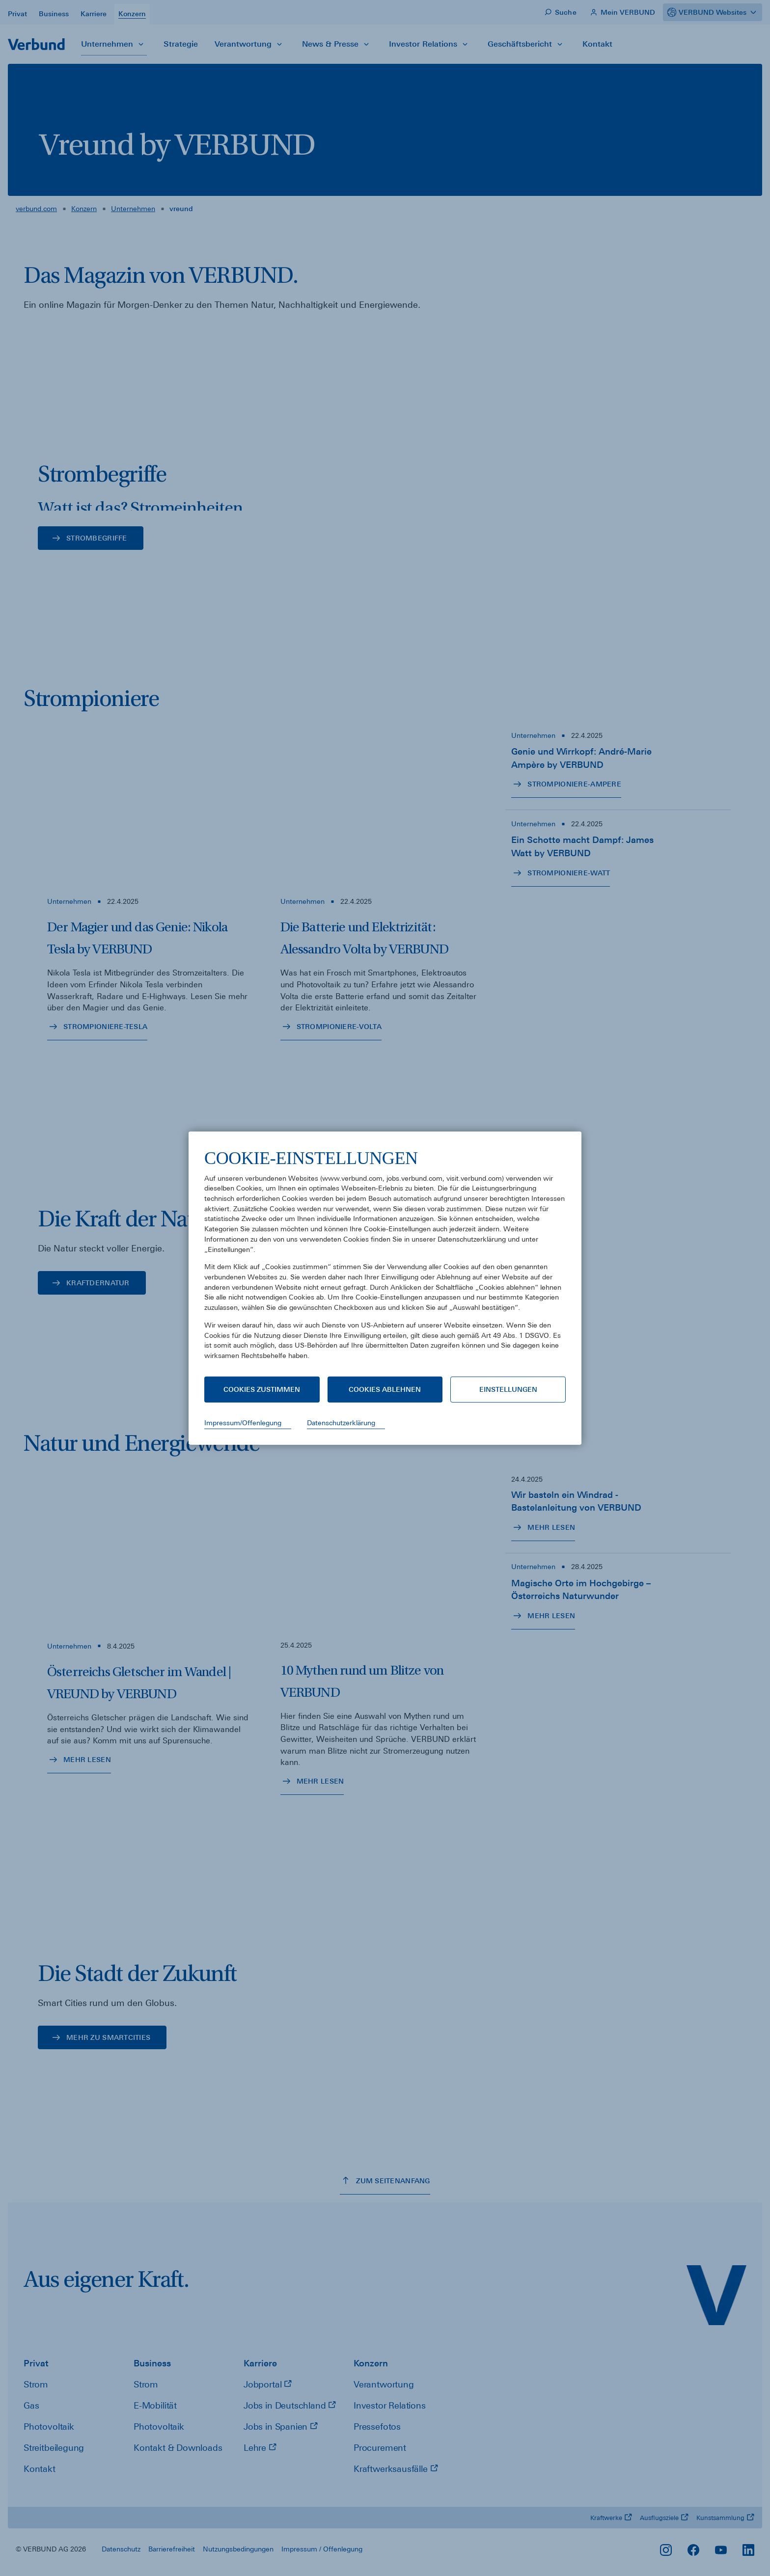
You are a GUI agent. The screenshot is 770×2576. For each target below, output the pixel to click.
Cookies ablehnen (385, 1389)
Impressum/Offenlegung (242, 1423)
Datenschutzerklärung (341, 1423)
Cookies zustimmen (261, 1389)
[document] (385, 1261)
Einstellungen (508, 1389)
